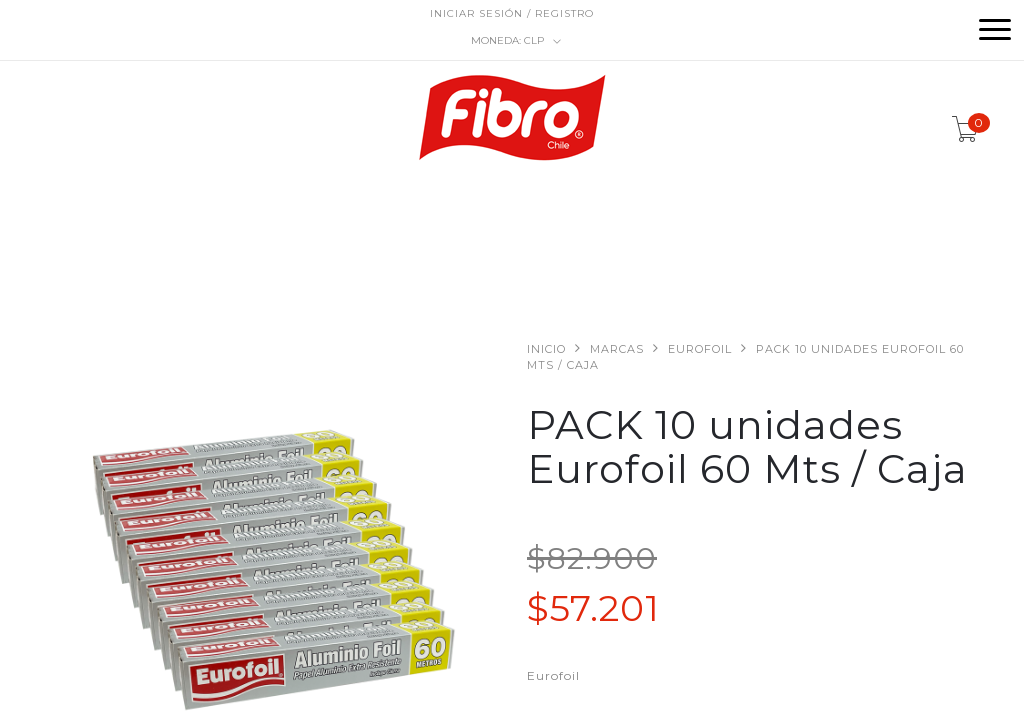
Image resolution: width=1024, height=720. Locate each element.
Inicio (546, 349)
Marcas (617, 349)
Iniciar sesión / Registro (512, 13)
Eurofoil (700, 349)
